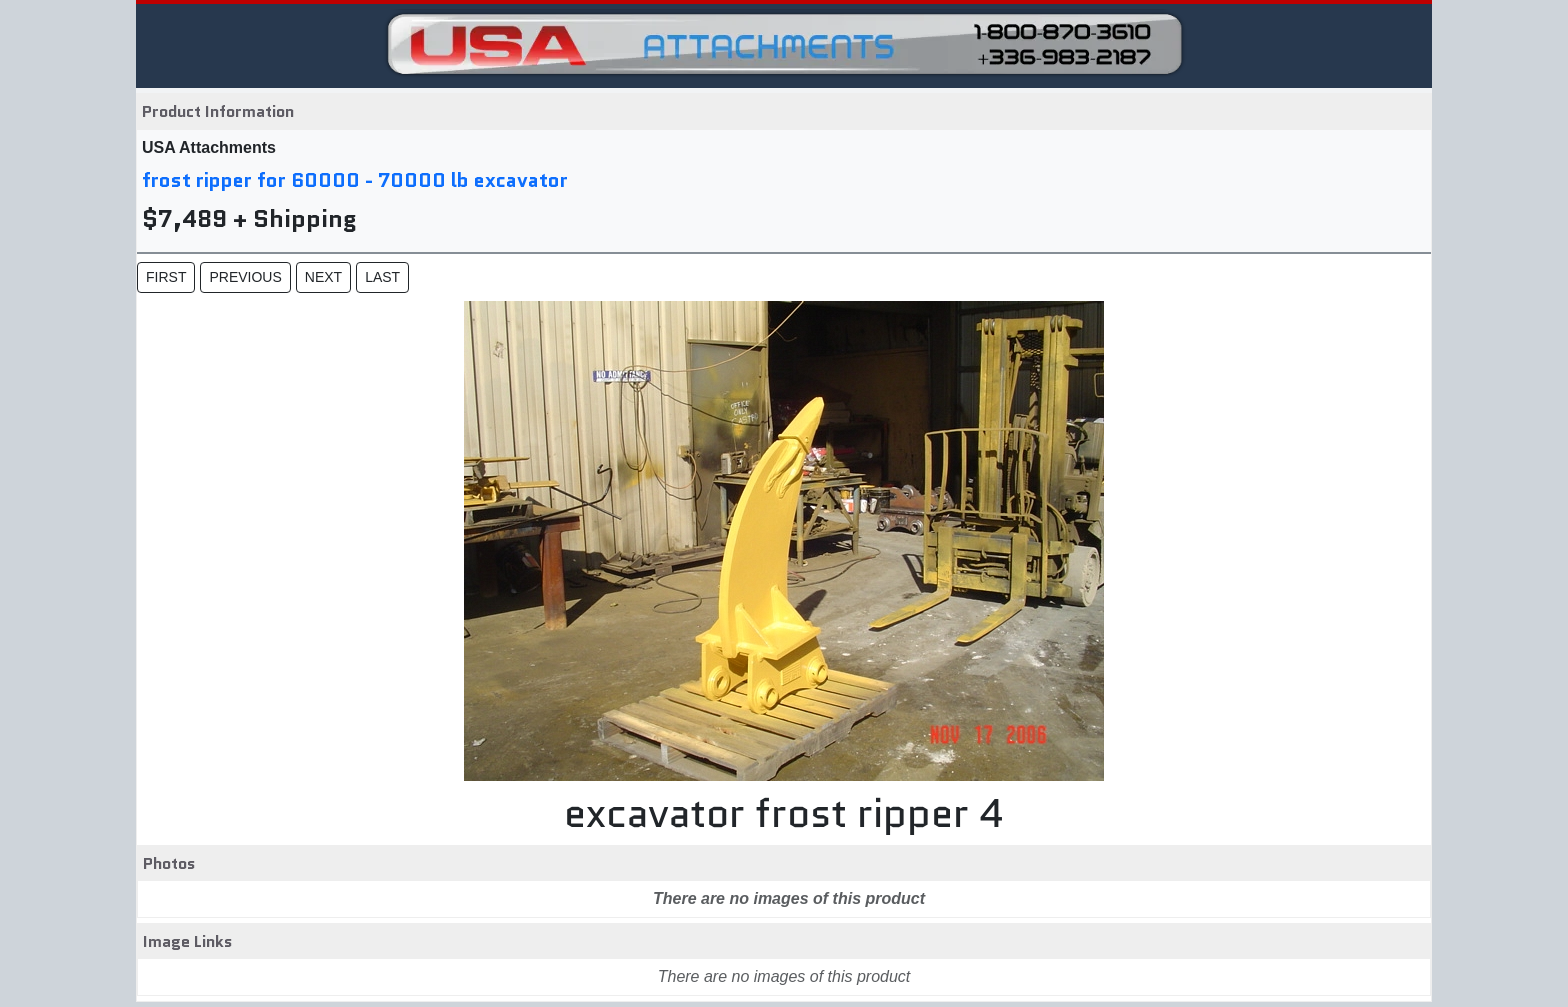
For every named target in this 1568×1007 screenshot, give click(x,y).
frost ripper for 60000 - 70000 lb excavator (355, 180)
